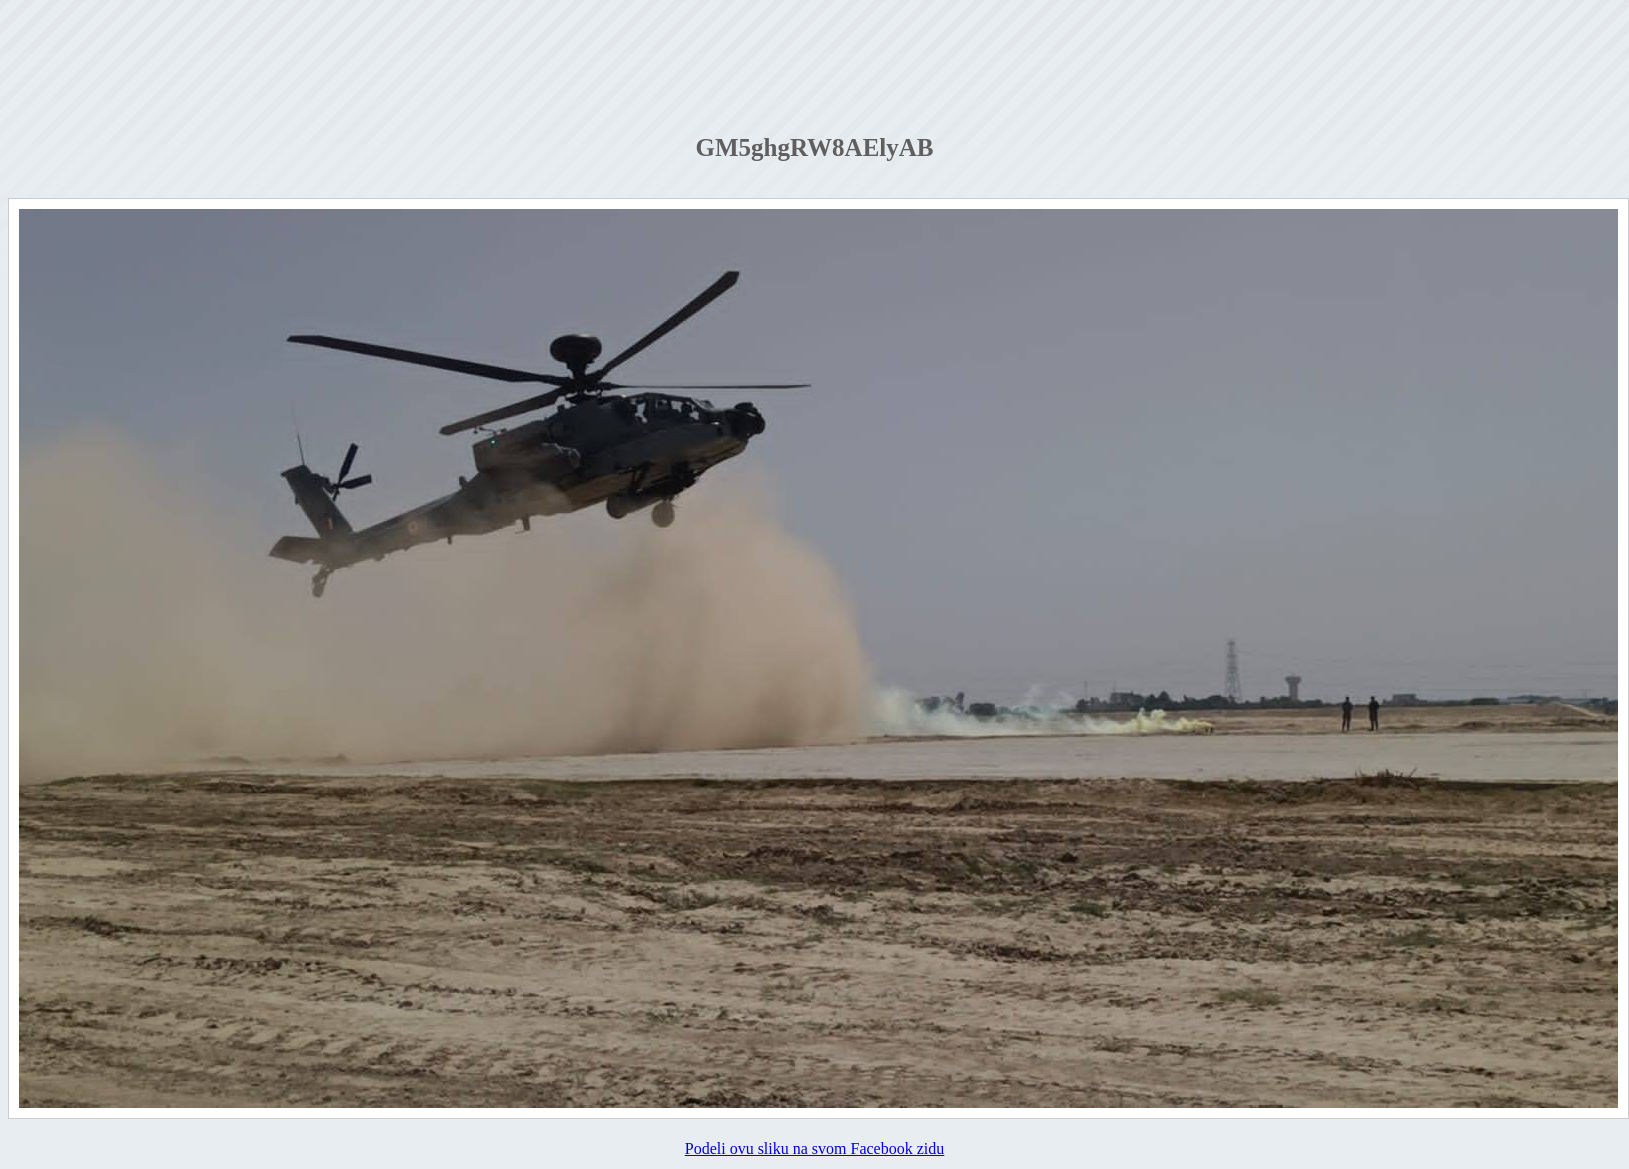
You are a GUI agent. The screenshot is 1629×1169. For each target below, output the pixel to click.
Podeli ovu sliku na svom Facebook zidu (815, 1148)
